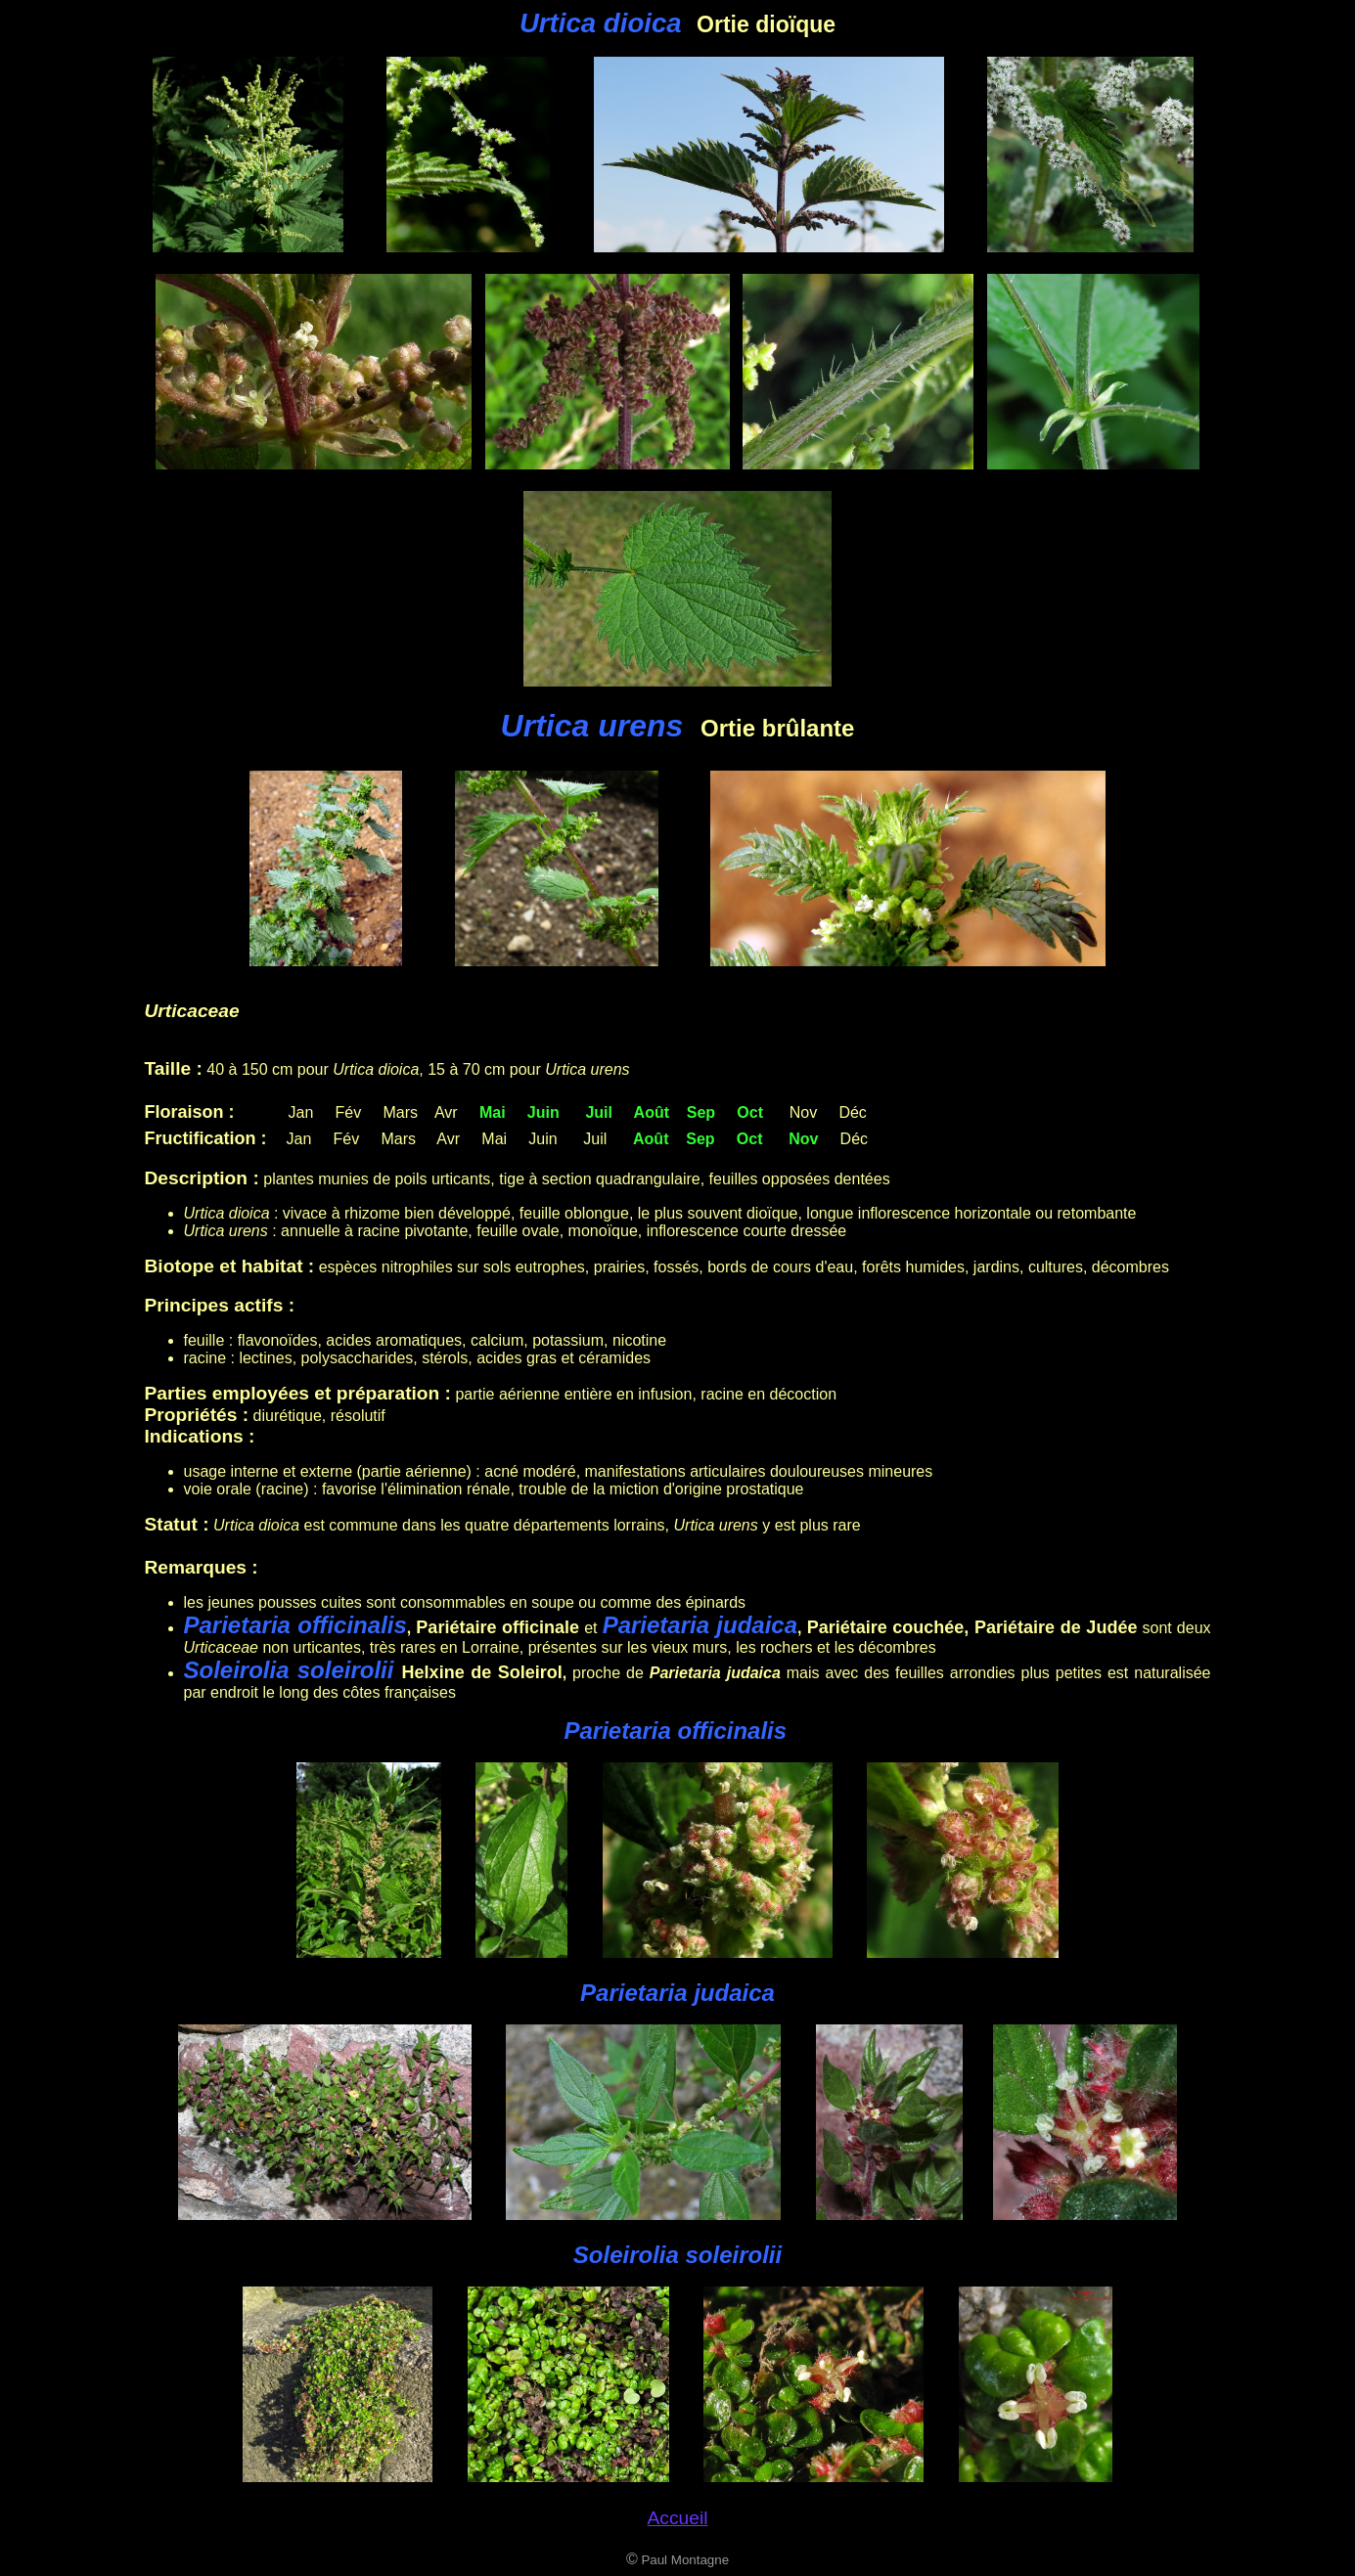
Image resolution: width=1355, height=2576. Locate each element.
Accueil (678, 2518)
